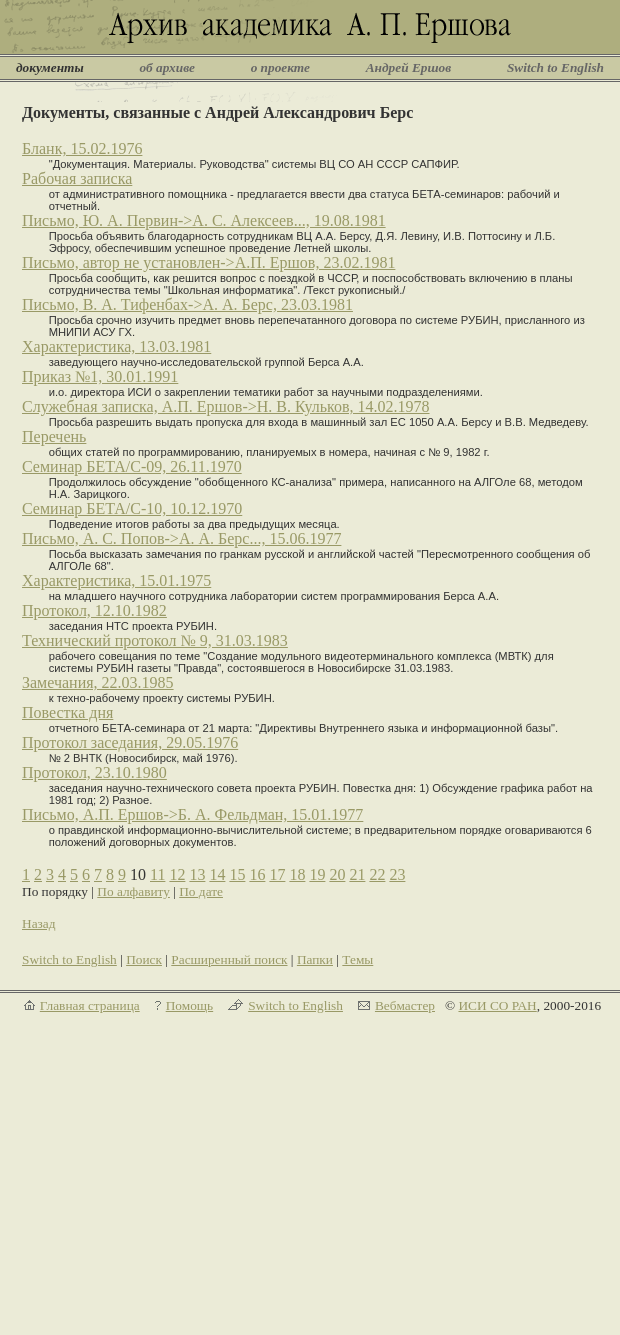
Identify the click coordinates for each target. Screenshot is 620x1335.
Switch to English (555, 67)
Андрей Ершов (409, 67)
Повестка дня (67, 712)
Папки (315, 959)
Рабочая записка (77, 178)
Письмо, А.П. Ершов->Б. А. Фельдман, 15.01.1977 (192, 814)
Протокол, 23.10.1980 (94, 772)
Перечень (54, 436)
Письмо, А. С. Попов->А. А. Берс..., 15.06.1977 (181, 538)
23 (397, 874)
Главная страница (90, 1005)
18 (297, 874)
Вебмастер (405, 1005)
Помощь (189, 1005)
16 (257, 874)
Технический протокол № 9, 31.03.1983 (155, 640)
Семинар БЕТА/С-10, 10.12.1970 (132, 508)
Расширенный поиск (229, 959)
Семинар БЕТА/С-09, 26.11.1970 (132, 466)
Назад (39, 923)
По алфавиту (133, 891)
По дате (201, 891)
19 (317, 874)
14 (217, 874)
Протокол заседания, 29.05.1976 (130, 742)
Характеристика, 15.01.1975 (116, 580)
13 (197, 874)
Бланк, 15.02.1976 (82, 148)
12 (177, 874)
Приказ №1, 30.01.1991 (100, 376)
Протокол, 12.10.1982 (94, 610)
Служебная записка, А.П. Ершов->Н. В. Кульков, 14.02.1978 (226, 406)
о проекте (280, 67)
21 (357, 874)
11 (157, 874)
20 (337, 874)
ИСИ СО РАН (497, 1005)
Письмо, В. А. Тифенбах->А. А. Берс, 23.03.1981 (187, 304)
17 (277, 874)
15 (237, 874)
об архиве (167, 67)
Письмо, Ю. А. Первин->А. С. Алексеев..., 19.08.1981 (204, 220)
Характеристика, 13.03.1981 (116, 346)
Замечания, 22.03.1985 (98, 682)
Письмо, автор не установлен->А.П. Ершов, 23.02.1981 (208, 262)
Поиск (144, 959)
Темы (357, 959)
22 (377, 874)
